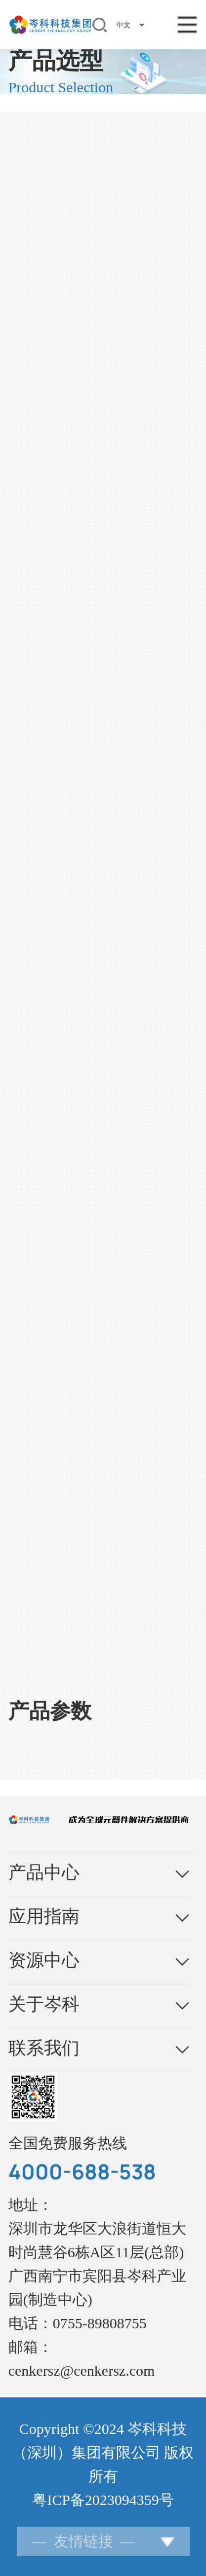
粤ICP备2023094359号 (103, 2500)
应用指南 (44, 1916)
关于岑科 (44, 2004)
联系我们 (44, 2048)
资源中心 (44, 1960)
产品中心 (44, 1872)
